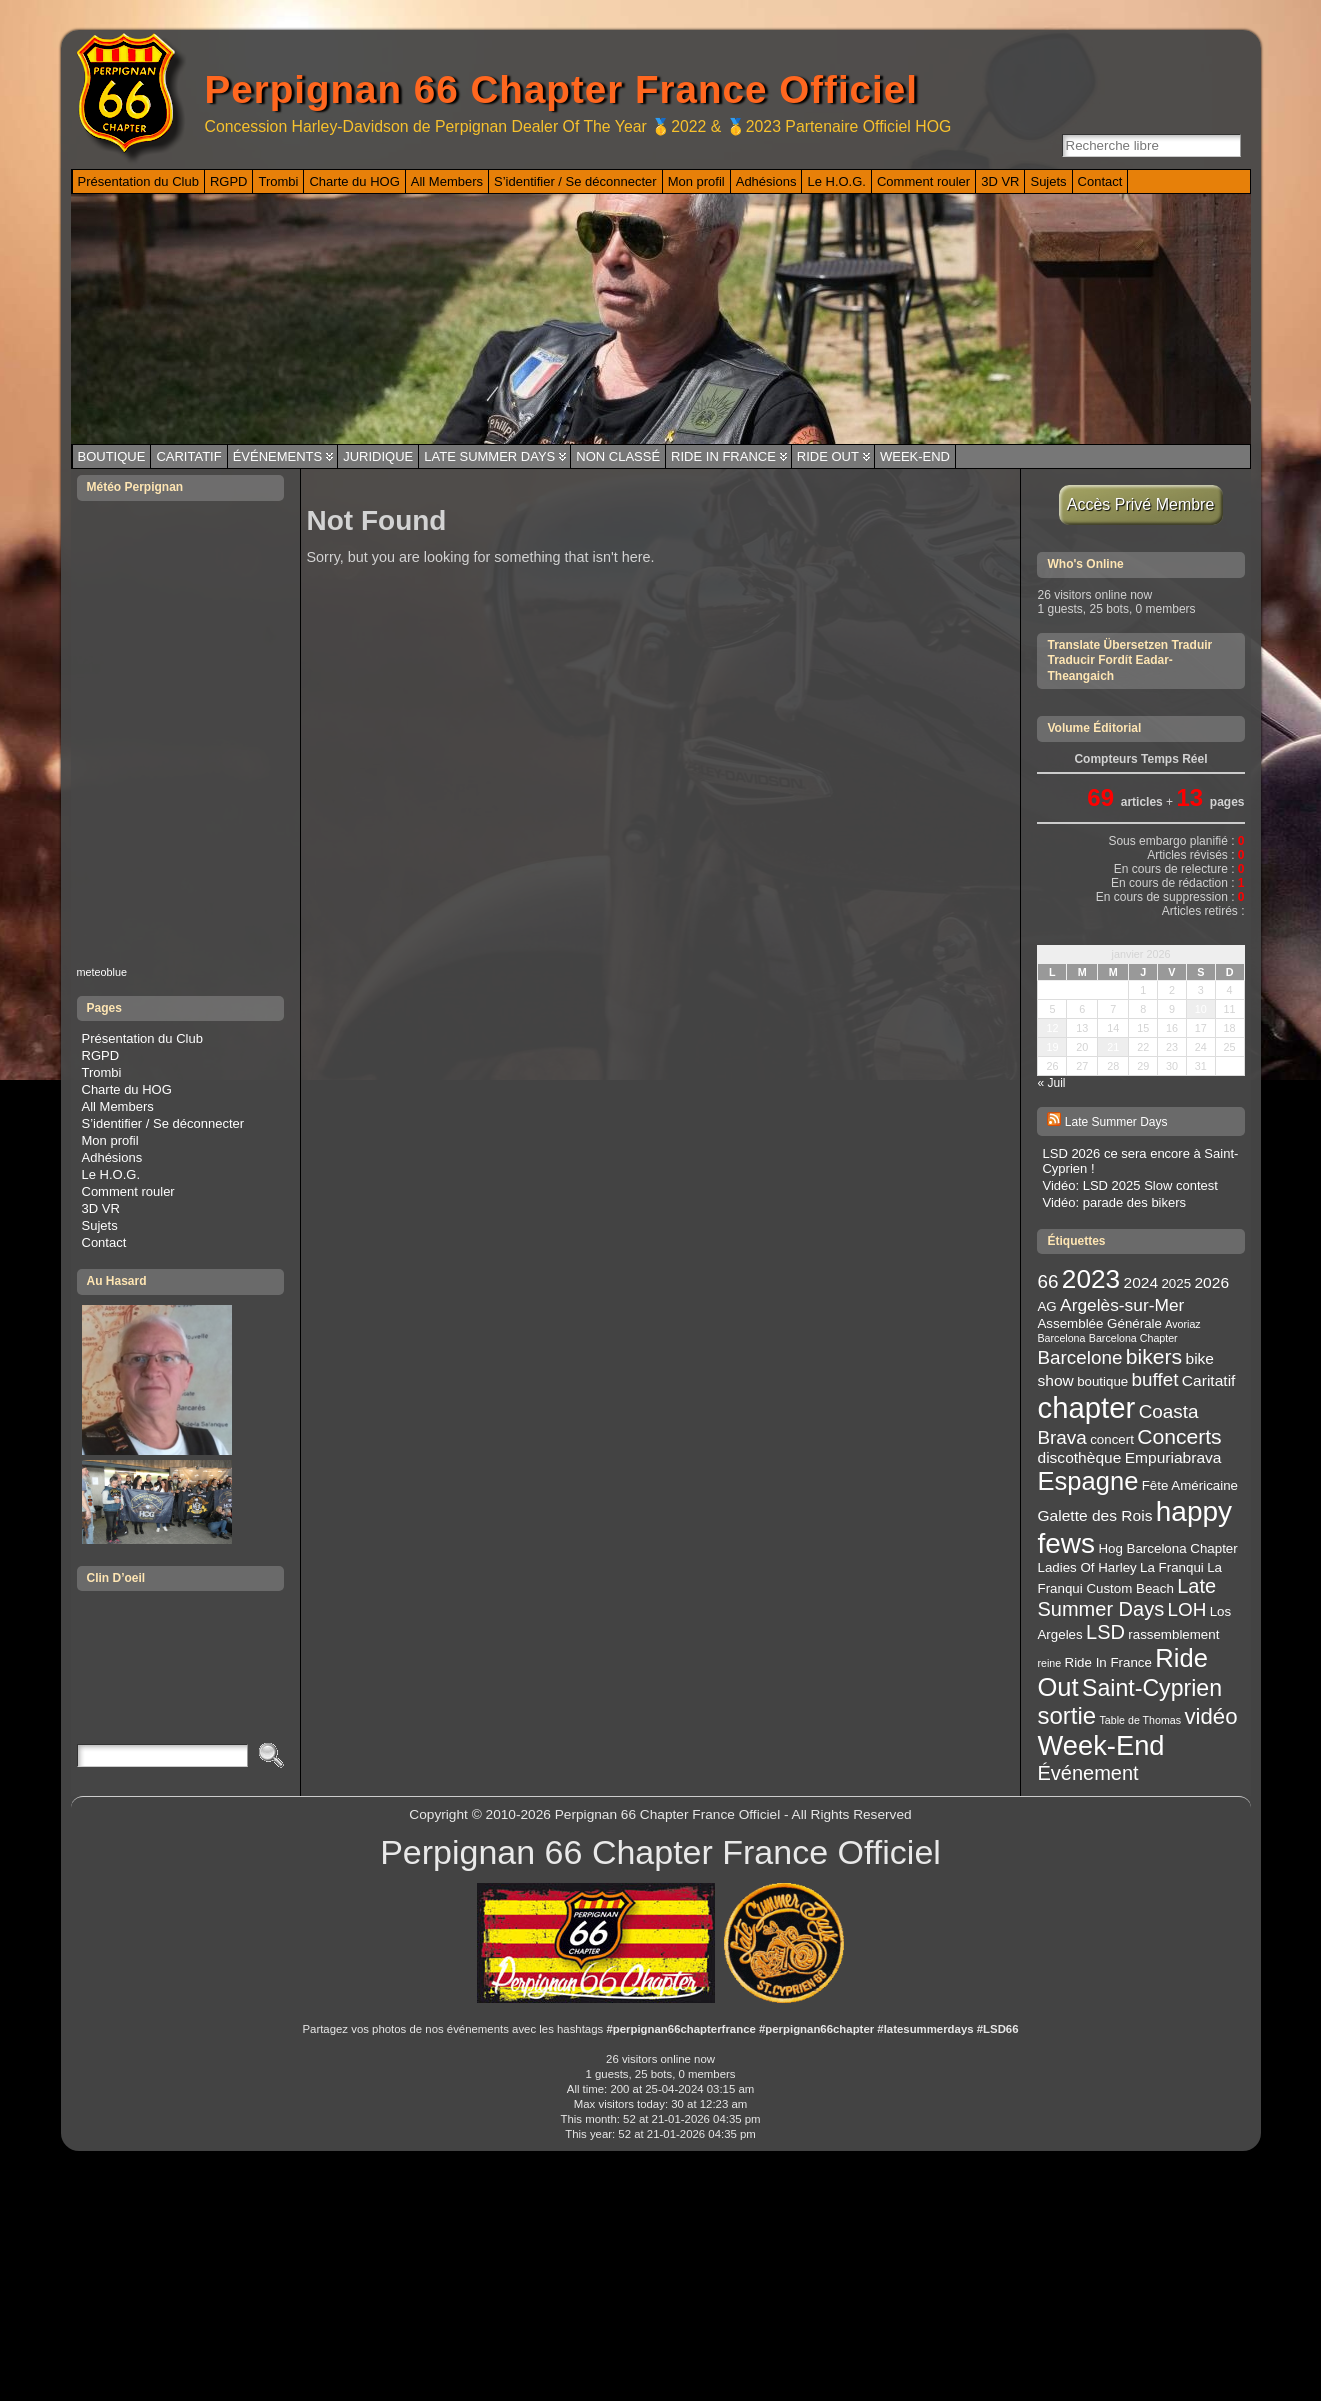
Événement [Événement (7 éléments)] (1087, 1773)
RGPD (101, 1055)
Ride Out (828, 456)
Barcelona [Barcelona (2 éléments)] (1061, 1338)
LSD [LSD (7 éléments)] (1105, 1632)
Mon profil (110, 1140)
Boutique (112, 456)
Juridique (378, 456)
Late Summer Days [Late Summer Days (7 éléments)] (1126, 1597)
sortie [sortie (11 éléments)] (1066, 1715)
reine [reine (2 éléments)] (1049, 1663)
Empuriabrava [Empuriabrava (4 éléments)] (1173, 1457)
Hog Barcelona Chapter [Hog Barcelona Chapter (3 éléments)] (1167, 1548)
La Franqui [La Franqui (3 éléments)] (1172, 1567)
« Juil (1051, 1083)
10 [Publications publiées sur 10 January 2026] (1201, 1009)
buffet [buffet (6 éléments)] (1155, 1379)
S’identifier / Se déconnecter (163, 1123)
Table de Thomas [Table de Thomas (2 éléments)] (1141, 1720)
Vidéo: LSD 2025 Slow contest (1129, 1185)
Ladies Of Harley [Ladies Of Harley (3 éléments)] (1086, 1567)
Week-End (915, 456)
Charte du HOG (127, 1089)
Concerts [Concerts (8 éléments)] (1179, 1436)
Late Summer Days (489, 456)
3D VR (101, 1208)
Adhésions (112, 1157)
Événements (278, 456)
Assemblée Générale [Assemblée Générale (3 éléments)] (1099, 1323)
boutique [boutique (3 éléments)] (1102, 1381)
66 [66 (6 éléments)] (1047, 1281)
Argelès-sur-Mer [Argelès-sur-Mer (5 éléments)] (1122, 1305)
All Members (118, 1106)
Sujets (100, 1225)
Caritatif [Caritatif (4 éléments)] (1209, 1380)
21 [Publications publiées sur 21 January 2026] (1113, 1047)
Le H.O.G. (111, 1174)
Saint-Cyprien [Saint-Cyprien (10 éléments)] (1152, 1688)
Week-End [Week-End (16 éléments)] (1100, 1745)
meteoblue (102, 972)
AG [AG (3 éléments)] (1046, 1306)
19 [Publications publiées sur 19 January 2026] (1052, 1047)
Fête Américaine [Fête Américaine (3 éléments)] (1190, 1485)
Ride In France (723, 456)
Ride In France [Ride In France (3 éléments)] (1108, 1662)
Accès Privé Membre (1141, 504)
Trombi (102, 1072)
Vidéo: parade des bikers (1114, 1202)
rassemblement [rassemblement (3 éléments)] (1173, 1634)
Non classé (618, 456)
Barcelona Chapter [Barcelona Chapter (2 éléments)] (1133, 1338)
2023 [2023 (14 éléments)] (1091, 1279)
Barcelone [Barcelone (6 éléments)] (1079, 1357)
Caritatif (188, 456)
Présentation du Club (142, 1038)
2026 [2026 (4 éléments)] (1211, 1282)
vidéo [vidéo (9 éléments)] (1210, 1716)
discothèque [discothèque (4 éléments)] (1079, 1457)
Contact (104, 1242)
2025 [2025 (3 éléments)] (1176, 1283)
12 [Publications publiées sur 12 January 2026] (1052, 1028)
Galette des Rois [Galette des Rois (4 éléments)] (1094, 1515)
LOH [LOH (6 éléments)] (1187, 1609)
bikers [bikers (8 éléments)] (1154, 1356)
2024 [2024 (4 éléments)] (1141, 1282)
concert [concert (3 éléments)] (1112, 1439)
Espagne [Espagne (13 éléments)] (1087, 1481)
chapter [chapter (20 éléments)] (1086, 1407)
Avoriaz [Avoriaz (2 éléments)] (1182, 1324)
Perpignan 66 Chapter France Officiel (561, 89)
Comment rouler (128, 1191)
